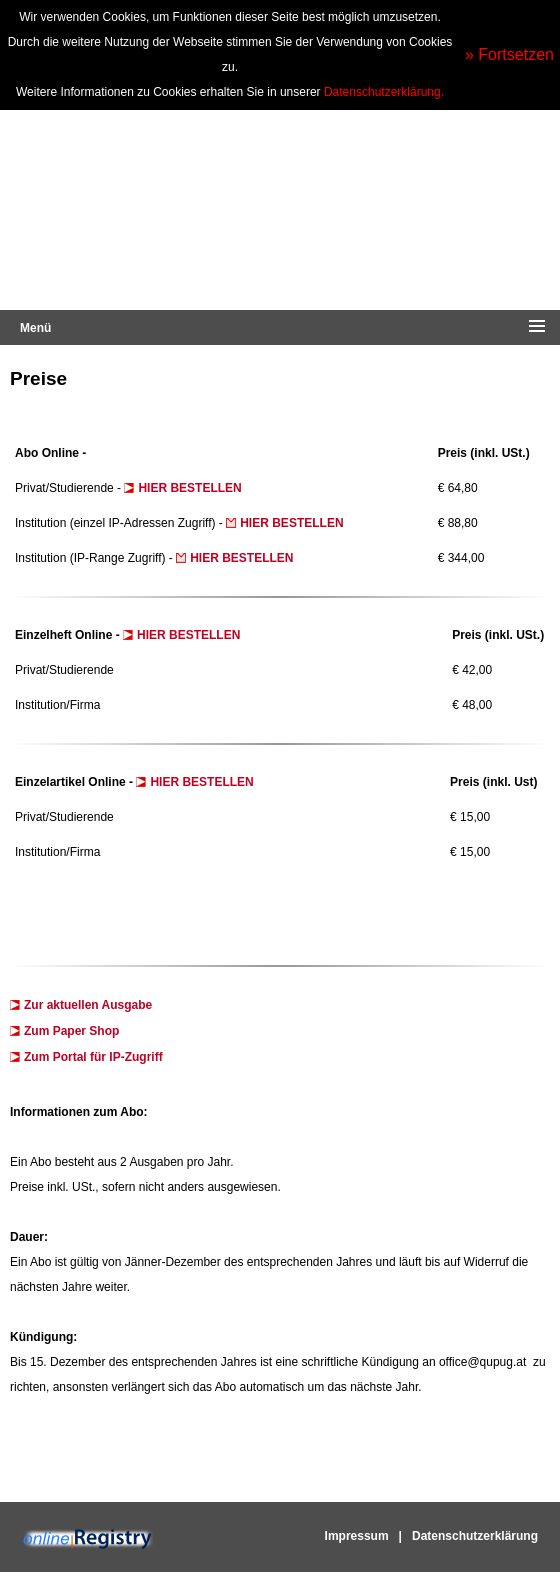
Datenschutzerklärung (475, 1536)
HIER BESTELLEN (191, 488)
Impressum (357, 1536)
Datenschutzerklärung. (384, 92)
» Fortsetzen (509, 54)
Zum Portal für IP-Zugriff (93, 1057)
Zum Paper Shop (71, 1031)
